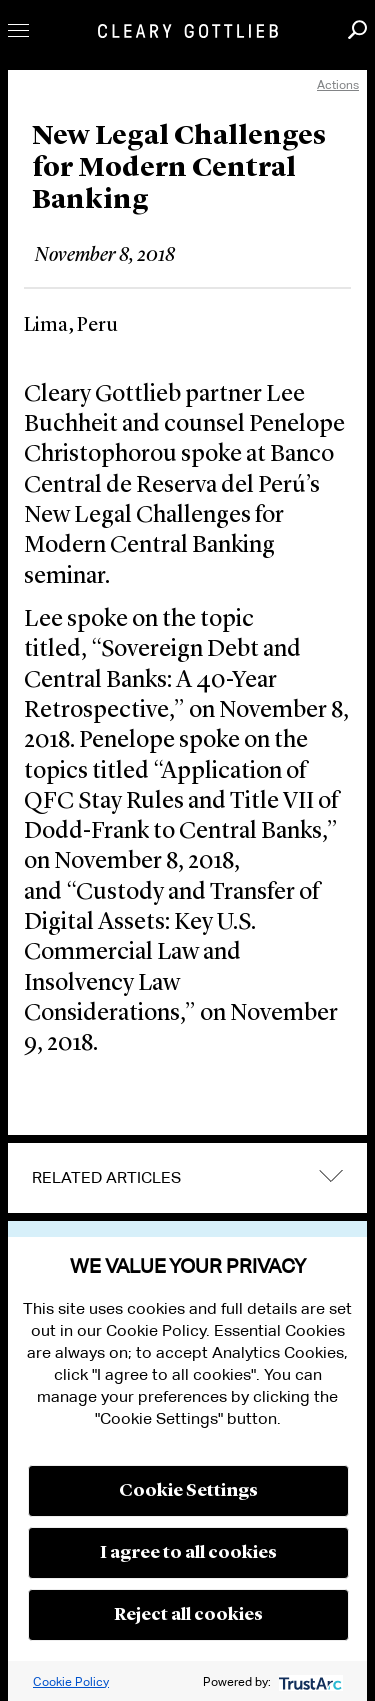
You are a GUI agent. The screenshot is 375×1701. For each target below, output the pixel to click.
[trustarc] (308, 1681)
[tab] (187, 1178)
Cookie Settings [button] (188, 1491)
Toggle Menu (18, 30)
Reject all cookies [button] (188, 1615)
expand (331, 1175)
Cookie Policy (71, 1681)
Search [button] (357, 29)
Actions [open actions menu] (338, 84)
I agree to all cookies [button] (188, 1553)
